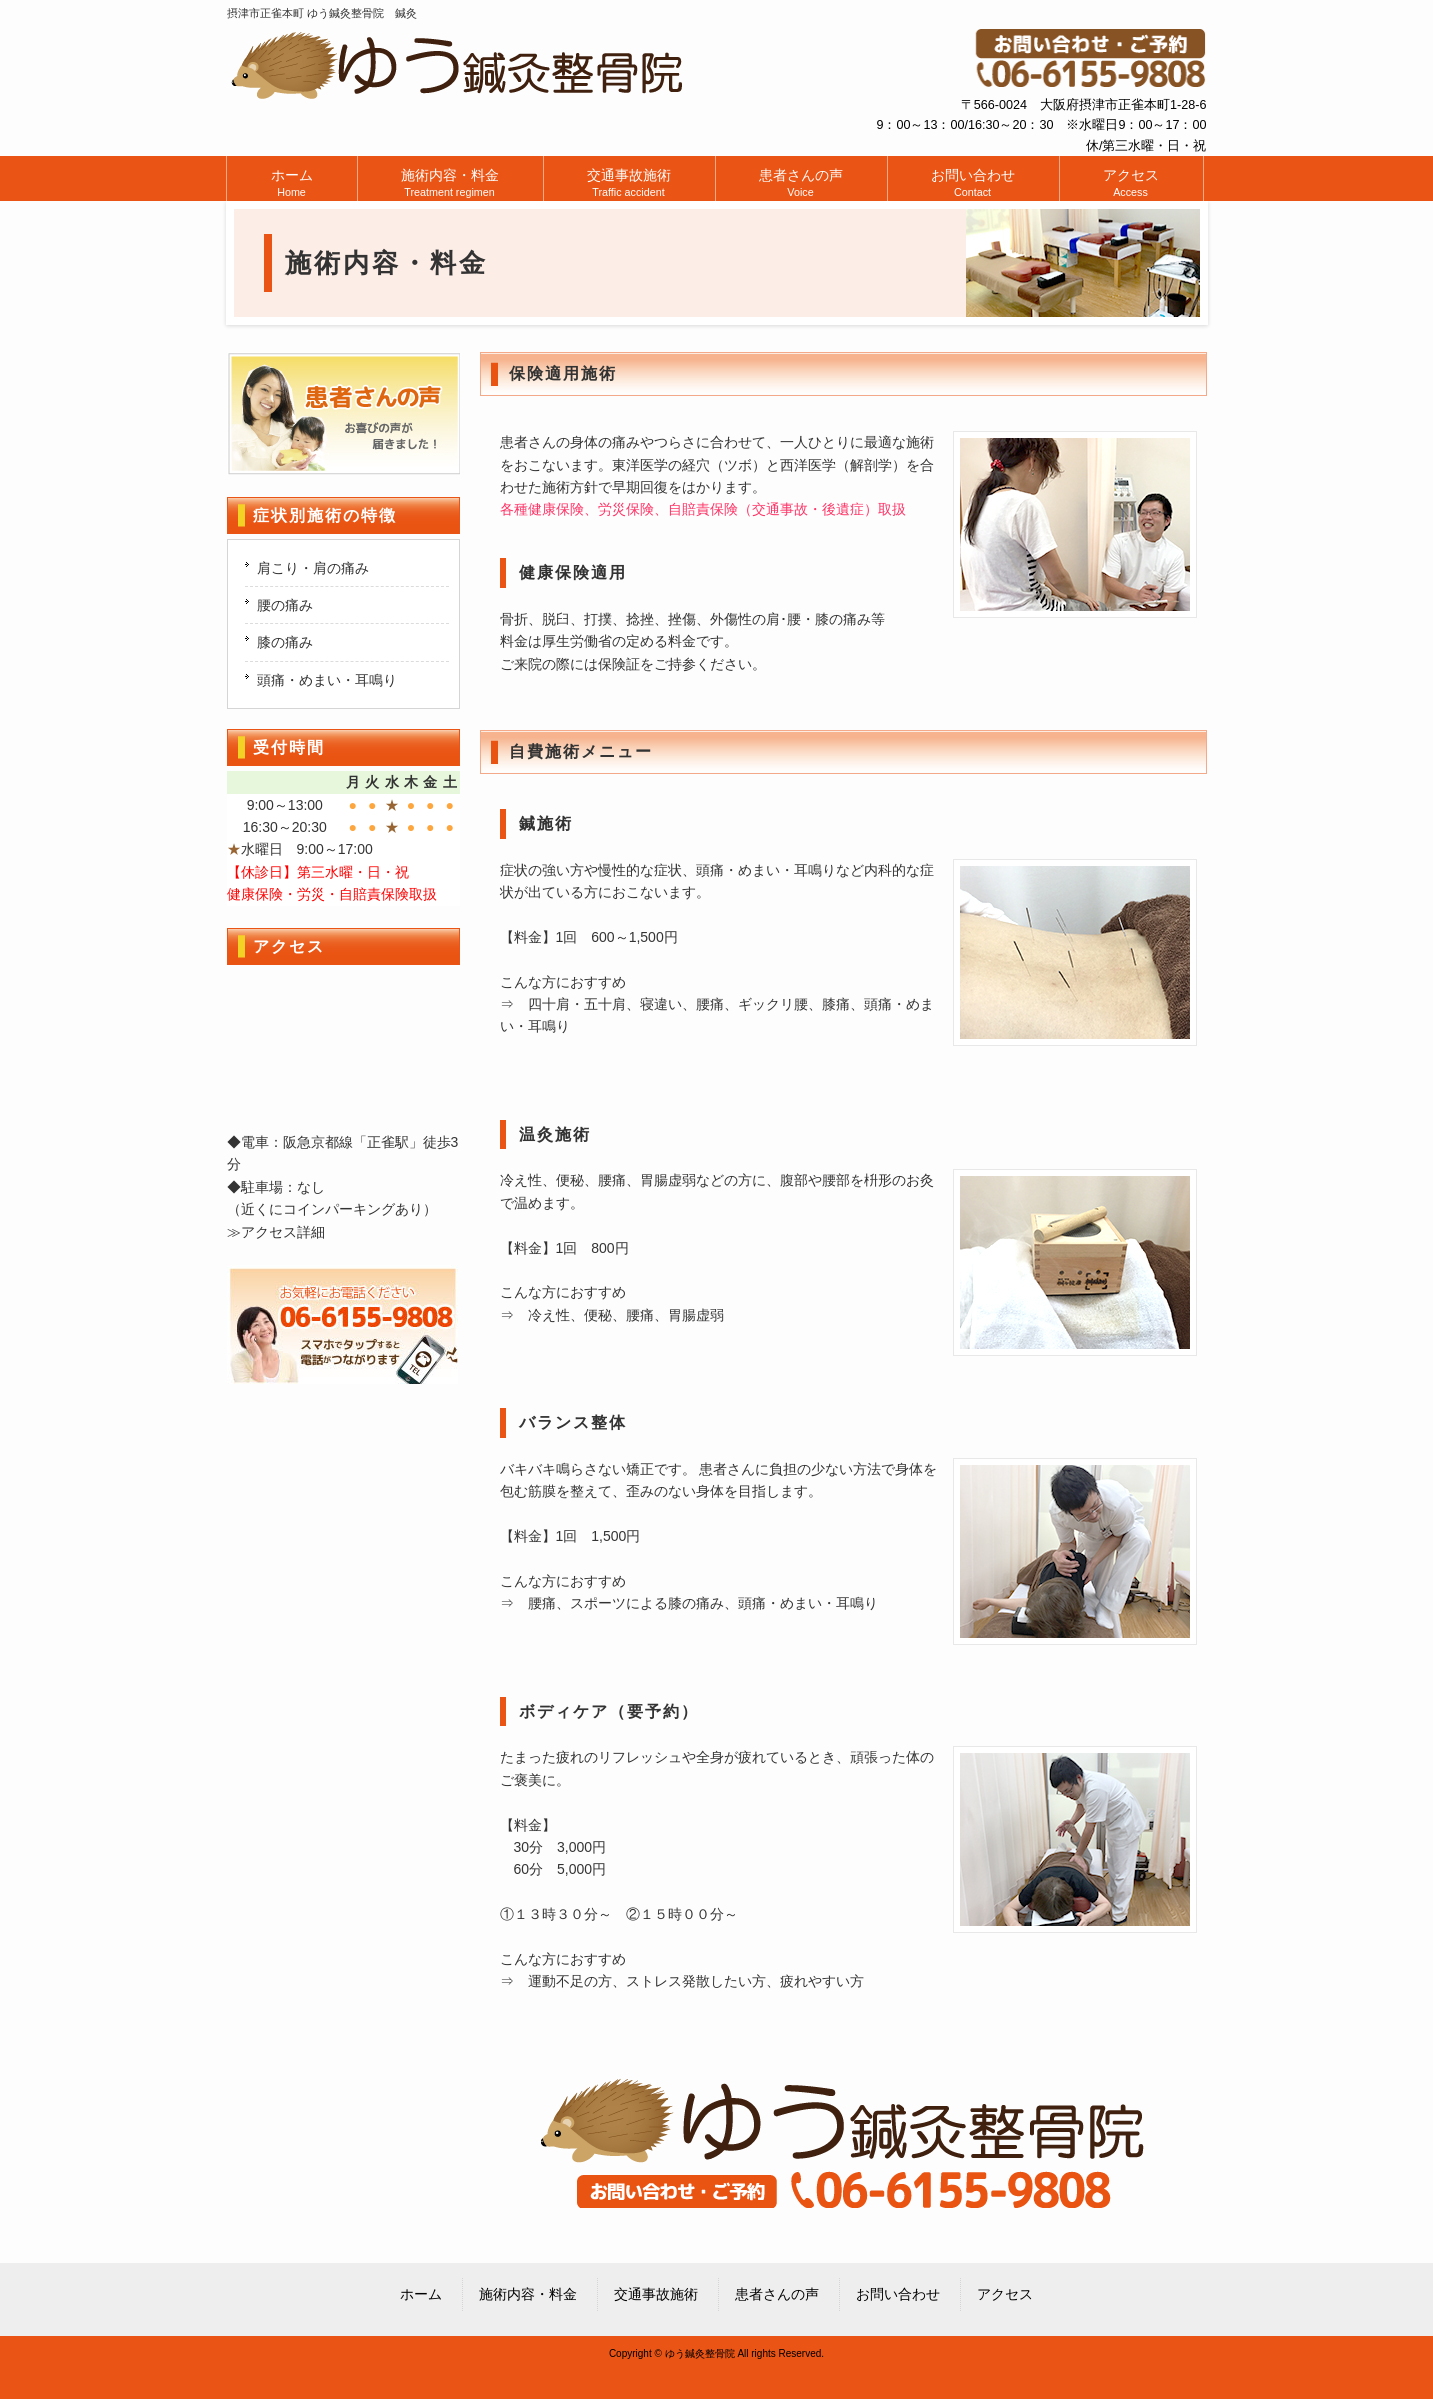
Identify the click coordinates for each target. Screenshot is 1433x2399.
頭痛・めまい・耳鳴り (327, 680)
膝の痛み (285, 642)
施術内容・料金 (528, 2294)
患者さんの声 (777, 2294)
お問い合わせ (898, 2294)
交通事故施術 (656, 2294)
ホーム (421, 2294)
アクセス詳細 (283, 1232)
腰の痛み (285, 605)
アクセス (1005, 2294)
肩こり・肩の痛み (313, 568)
